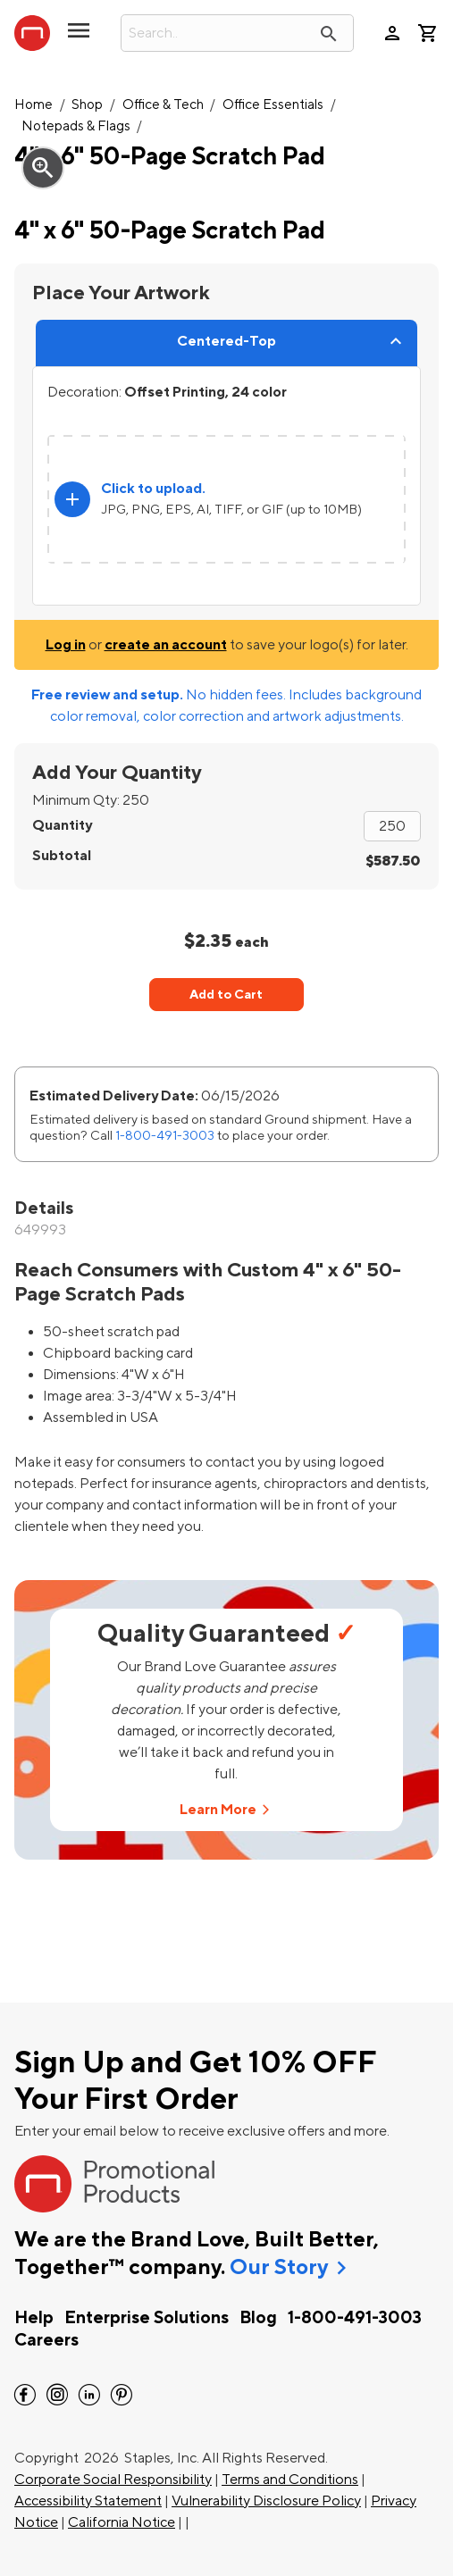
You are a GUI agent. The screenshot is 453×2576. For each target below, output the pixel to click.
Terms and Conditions (290, 2479)
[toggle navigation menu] (78, 37)
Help (34, 2318)
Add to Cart (226, 994)
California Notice (121, 2522)
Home (33, 105)
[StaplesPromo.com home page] (32, 33)
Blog (258, 2318)
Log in (66, 645)
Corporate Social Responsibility (113, 2479)
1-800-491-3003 (164, 1135)
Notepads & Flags (75, 126)
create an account (166, 645)
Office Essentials (272, 105)
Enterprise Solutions (146, 2318)
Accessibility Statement (88, 2501)
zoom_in (43, 168)
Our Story (279, 2267)
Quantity (62, 825)
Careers (46, 2340)
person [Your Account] (392, 33)
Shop (87, 105)
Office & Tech (163, 105)
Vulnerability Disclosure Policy (266, 2501)
